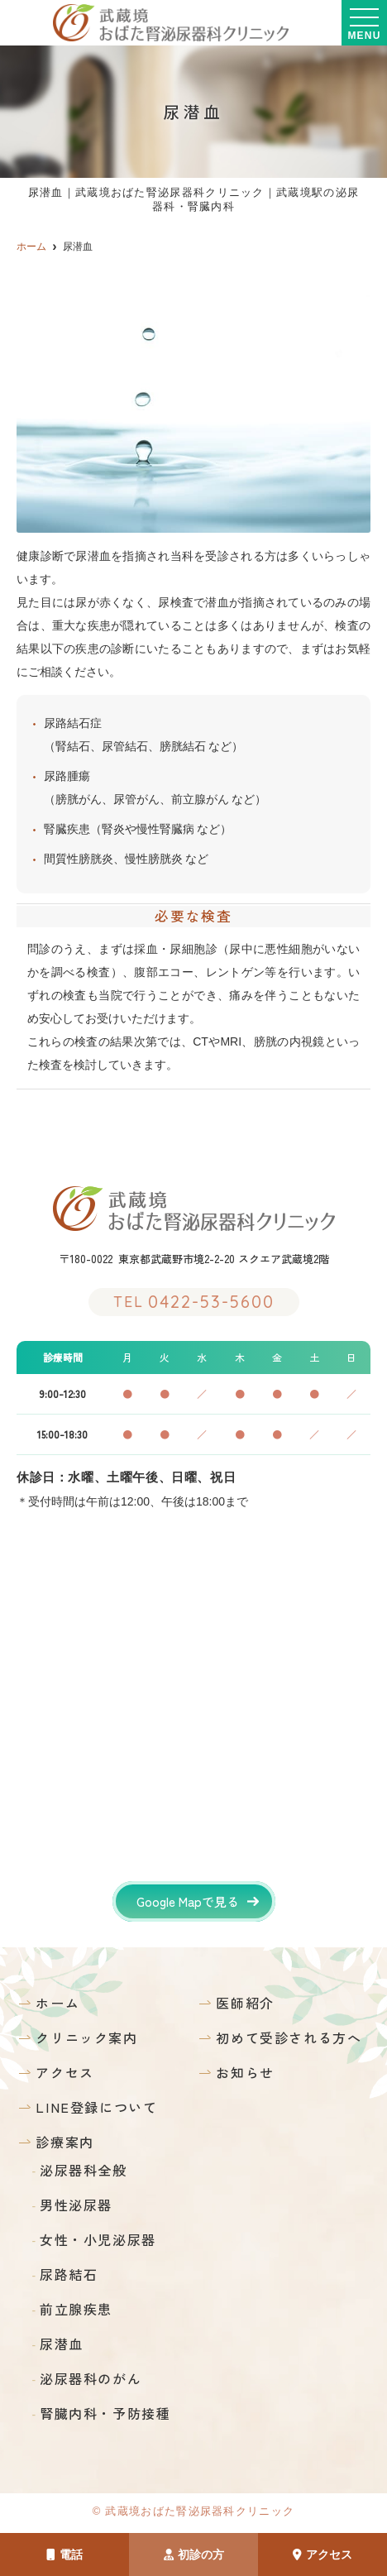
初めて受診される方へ (288, 2037)
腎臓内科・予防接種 (105, 2413)
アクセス (322, 2554)
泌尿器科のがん (90, 2378)
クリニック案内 (86, 2037)
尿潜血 (62, 2343)
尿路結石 (69, 2274)
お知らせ (245, 2072)
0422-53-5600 (194, 1301)
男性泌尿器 (76, 2204)
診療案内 (64, 2142)
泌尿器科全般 (83, 2170)
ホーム (57, 2003)
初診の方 (194, 2554)
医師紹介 (245, 2003)
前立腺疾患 (76, 2309)
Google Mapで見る (187, 1901)
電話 (64, 2554)
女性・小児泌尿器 (98, 2239)
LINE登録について (96, 2107)
